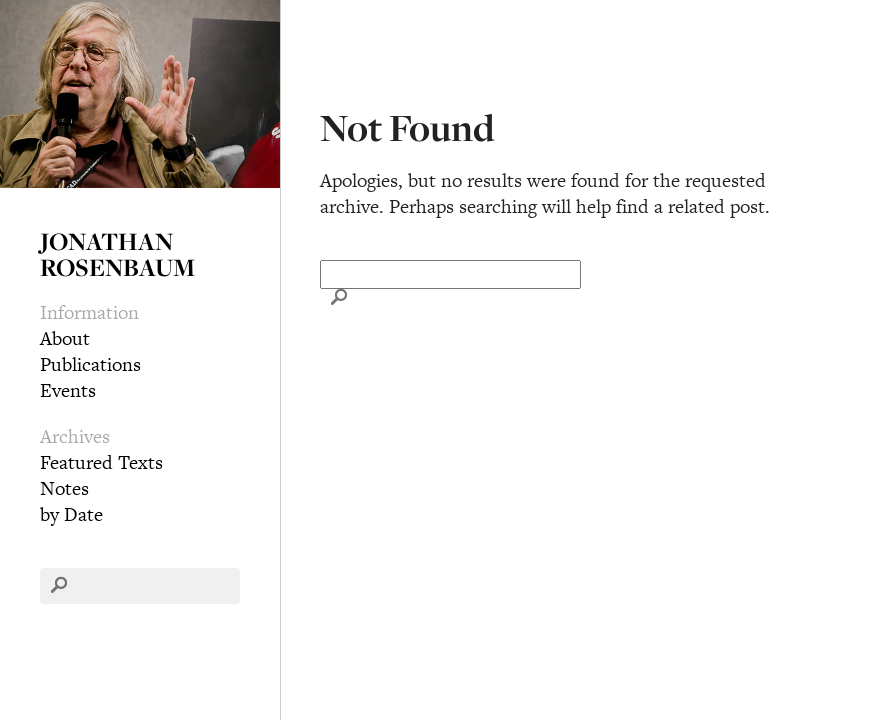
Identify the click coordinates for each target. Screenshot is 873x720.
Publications (90, 364)
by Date (71, 514)
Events (68, 390)
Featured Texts (101, 462)
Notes (64, 488)
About (65, 338)
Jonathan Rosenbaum (117, 254)
